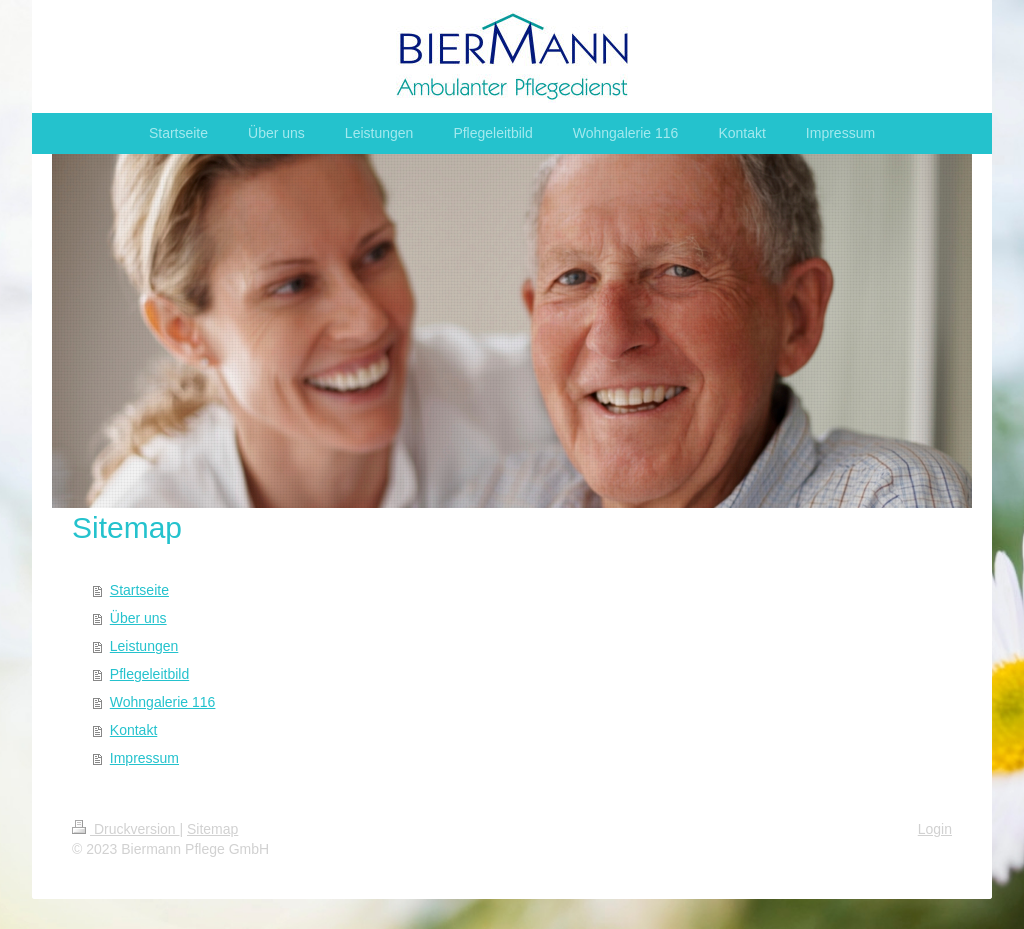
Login (935, 829)
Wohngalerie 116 (163, 702)
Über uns (138, 618)
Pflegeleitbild (149, 674)
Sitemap (212, 829)
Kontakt (133, 730)
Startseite (139, 590)
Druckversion (125, 829)
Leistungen (144, 646)
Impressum (144, 758)
